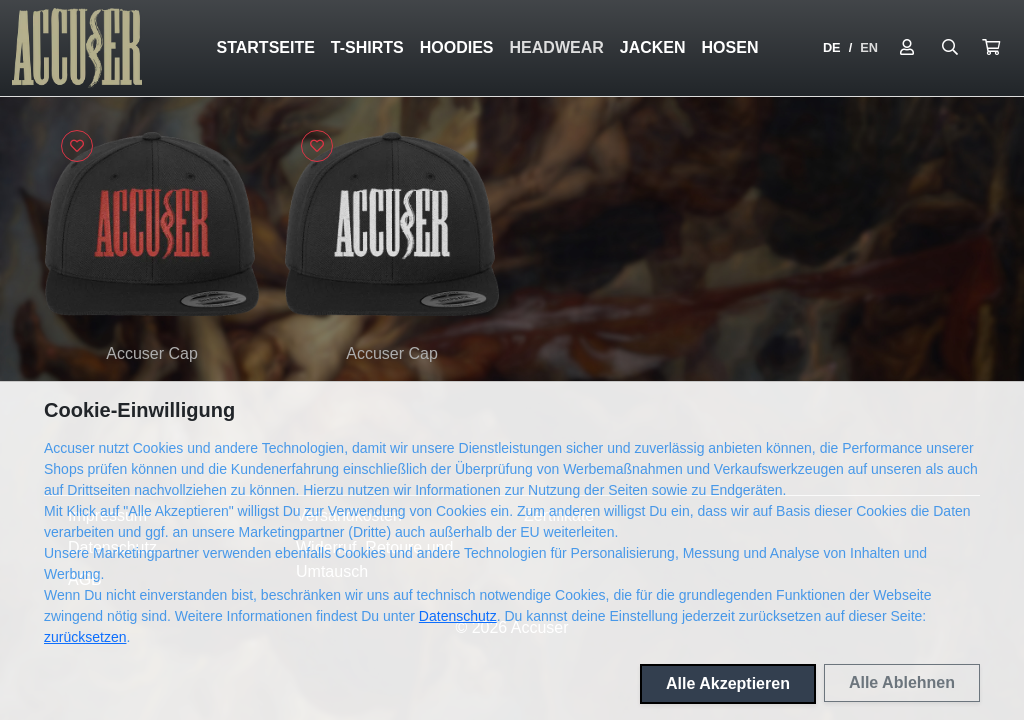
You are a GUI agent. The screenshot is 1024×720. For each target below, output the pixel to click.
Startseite (265, 47)
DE (832, 47)
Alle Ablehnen (902, 682)
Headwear (557, 47)
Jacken (653, 47)
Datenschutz (458, 616)
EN (869, 47)
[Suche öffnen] (950, 48)
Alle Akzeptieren (728, 683)
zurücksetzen (85, 637)
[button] (991, 48)
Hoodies (457, 47)
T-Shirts (367, 47)
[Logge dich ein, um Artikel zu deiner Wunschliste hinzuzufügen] (77, 146)
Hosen (730, 47)
